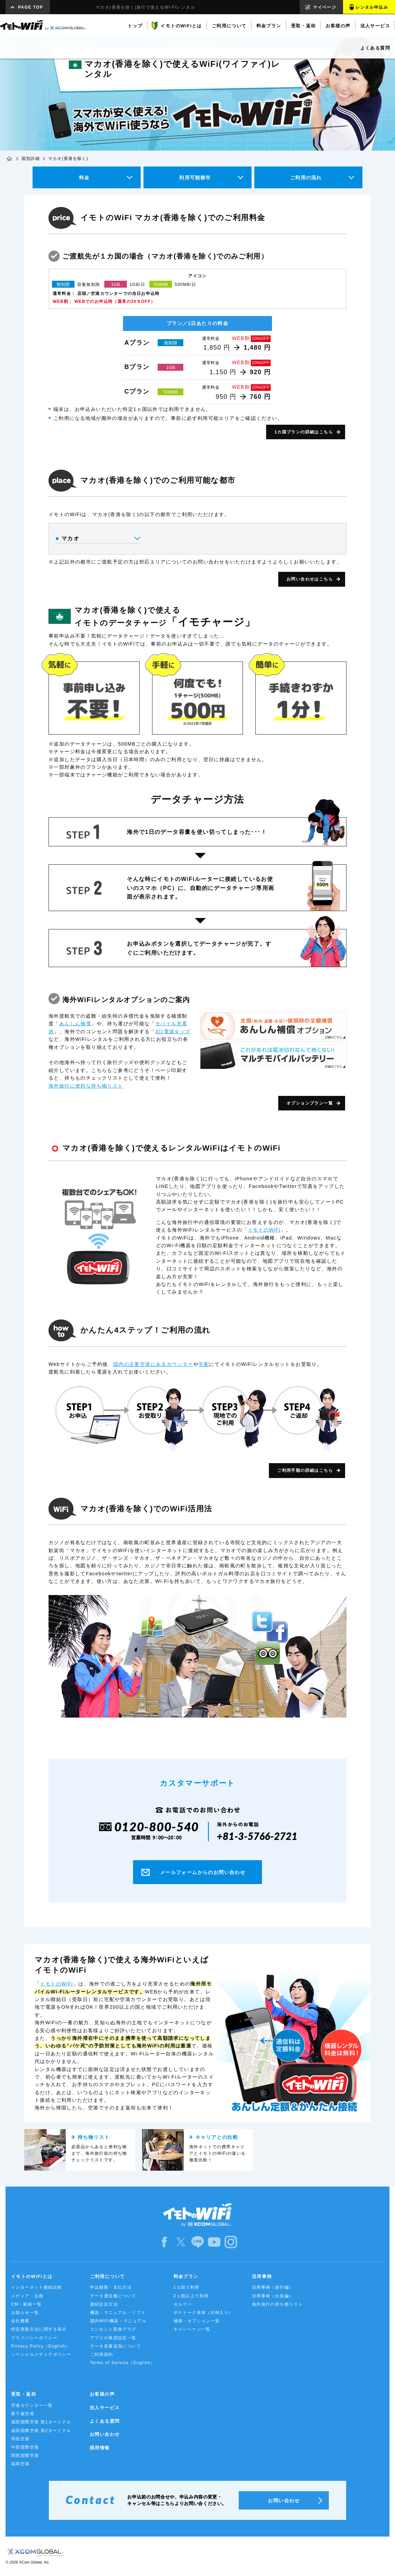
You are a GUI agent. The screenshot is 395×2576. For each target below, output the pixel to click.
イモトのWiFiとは (31, 2276)
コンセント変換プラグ (113, 2329)
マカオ (97, 538)
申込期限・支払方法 (111, 2287)
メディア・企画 (27, 2296)
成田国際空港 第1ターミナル (41, 2422)
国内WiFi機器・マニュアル (118, 2320)
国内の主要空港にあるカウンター (153, 1364)
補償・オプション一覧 (197, 2320)
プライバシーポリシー (34, 2337)
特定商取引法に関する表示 (39, 2329)
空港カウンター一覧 (32, 2405)
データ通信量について (113, 2296)
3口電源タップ (173, 1031)
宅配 (204, 1364)
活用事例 (262, 2276)
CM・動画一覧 (26, 2304)
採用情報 (100, 2447)
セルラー (183, 2304)
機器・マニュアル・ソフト (118, 2312)
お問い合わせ (105, 2434)
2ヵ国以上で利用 (191, 2296)
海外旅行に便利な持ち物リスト (86, 1086)
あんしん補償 (75, 1023)
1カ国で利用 (187, 2287)
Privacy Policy (40, 2346)
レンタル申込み (372, 7)
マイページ (324, 7)
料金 (84, 177)
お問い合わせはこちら (310, 579)
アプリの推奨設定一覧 (113, 2337)
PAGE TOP (30, 7)
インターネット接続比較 (36, 2287)
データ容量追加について (115, 2346)
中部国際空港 (25, 2447)
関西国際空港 (25, 2455)
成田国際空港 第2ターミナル (41, 2430)
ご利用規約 (101, 2354)
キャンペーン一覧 (192, 2329)
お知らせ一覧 (25, 2312)
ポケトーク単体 (204, 2312)
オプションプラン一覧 (310, 1103)
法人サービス (105, 2407)
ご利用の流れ (306, 177)
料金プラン (186, 2276)
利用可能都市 (195, 177)
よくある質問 (105, 2421)
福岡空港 (20, 2463)
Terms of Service (122, 2362)
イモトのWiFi (264, 1230)
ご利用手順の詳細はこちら (305, 1470)
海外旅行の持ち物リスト (277, 2304)
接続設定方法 (104, 2304)
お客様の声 (102, 2394)
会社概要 (20, 2320)
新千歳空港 (22, 2413)
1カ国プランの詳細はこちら (303, 432)
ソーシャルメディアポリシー (41, 2354)
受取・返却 (23, 2394)
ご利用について (107, 2276)
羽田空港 (20, 2439)
